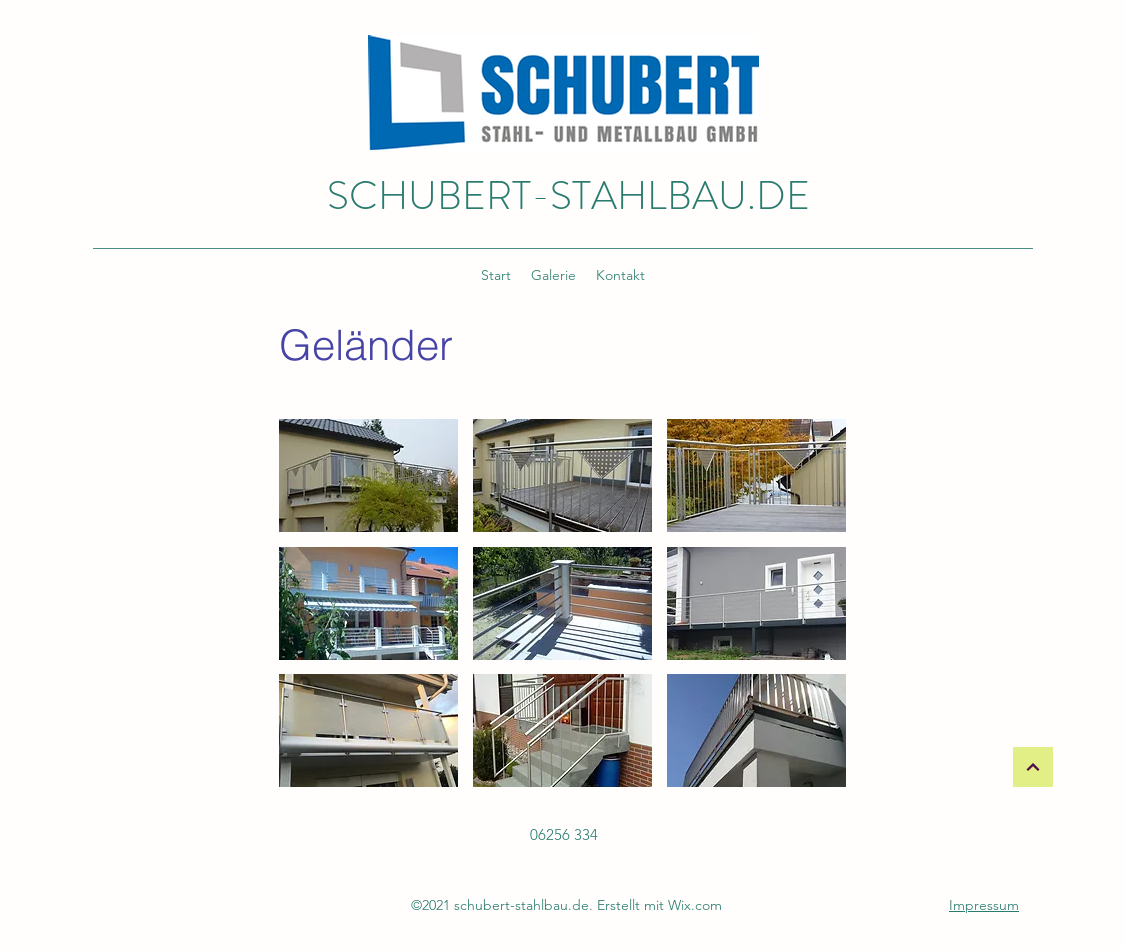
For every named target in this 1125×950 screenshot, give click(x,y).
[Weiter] (1033, 767)
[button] (368, 475)
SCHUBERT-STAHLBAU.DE (568, 195)
